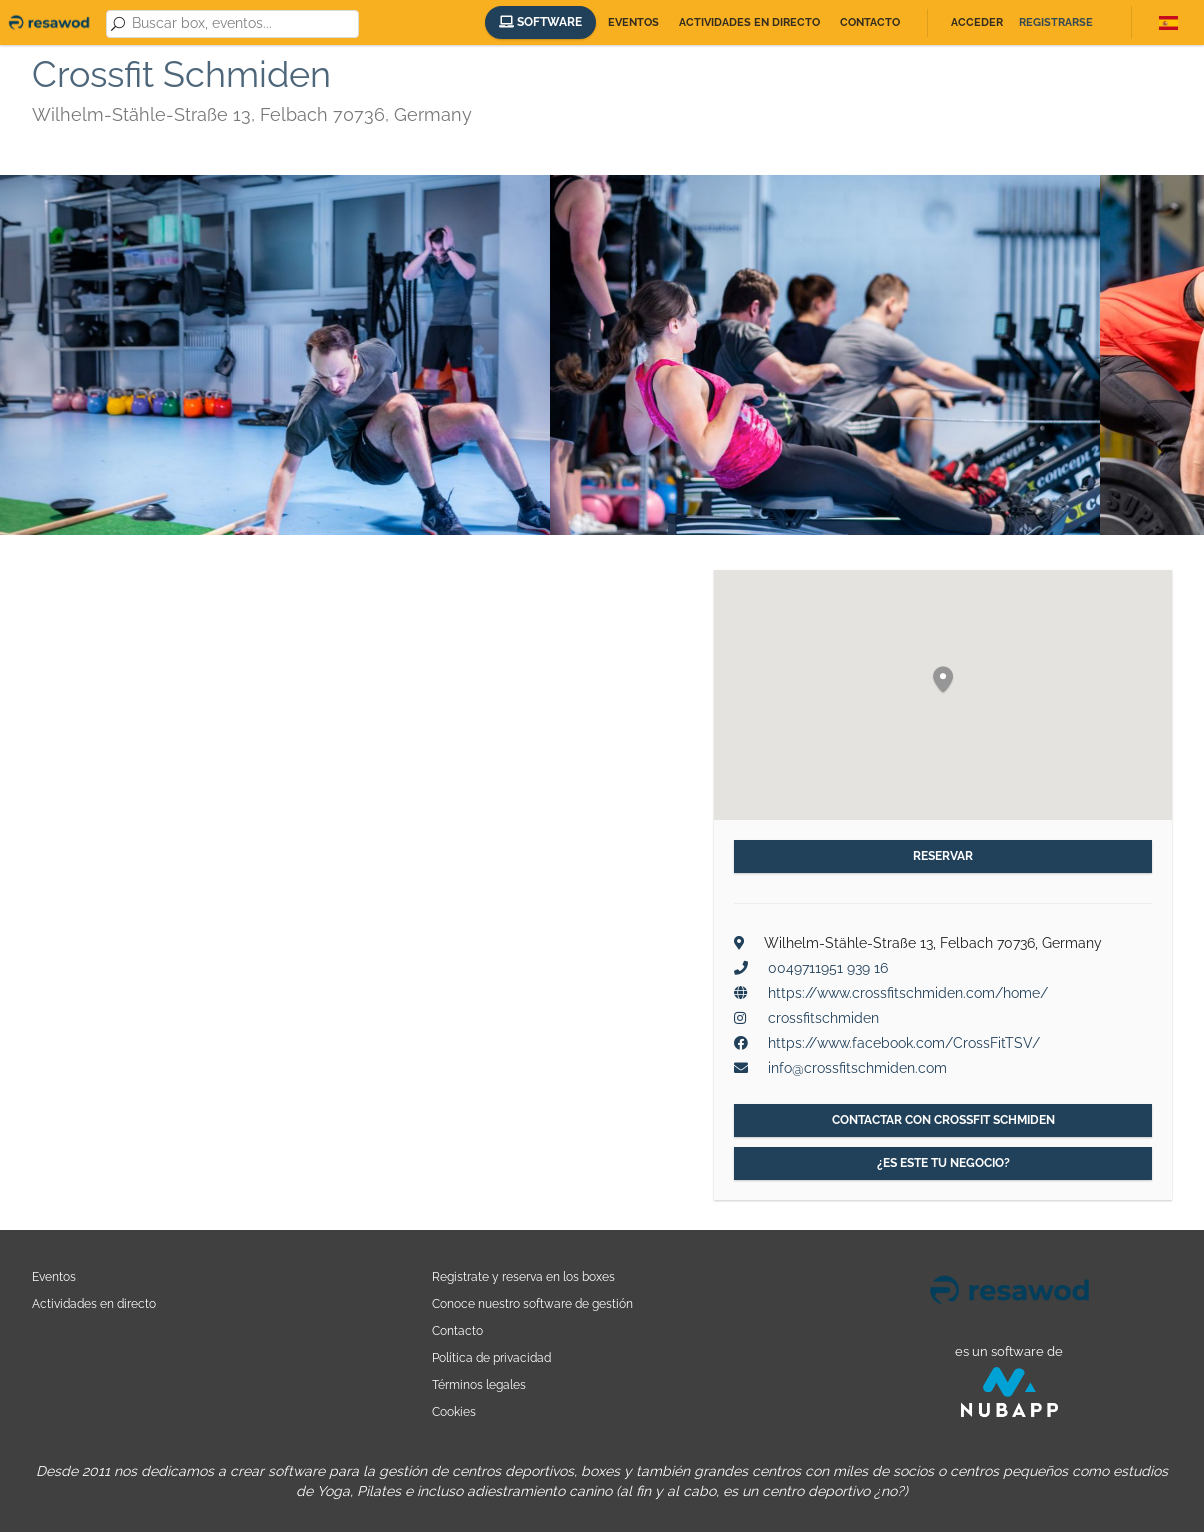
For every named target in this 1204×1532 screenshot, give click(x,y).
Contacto (870, 22)
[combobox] (242, 24)
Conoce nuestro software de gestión (532, 1303)
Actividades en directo (749, 22)
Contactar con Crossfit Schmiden (943, 1120)
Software (540, 22)
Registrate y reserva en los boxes (523, 1276)
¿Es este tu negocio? (943, 1163)
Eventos (633, 22)
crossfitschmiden (823, 1018)
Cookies (454, 1411)
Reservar (943, 856)
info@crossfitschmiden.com (857, 1068)
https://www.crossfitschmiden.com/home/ (908, 993)
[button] (943, 680)
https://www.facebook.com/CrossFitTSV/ (904, 1043)
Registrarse (1056, 22)
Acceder (977, 22)
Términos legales (479, 1384)
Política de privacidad (491, 1357)
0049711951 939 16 (828, 968)
